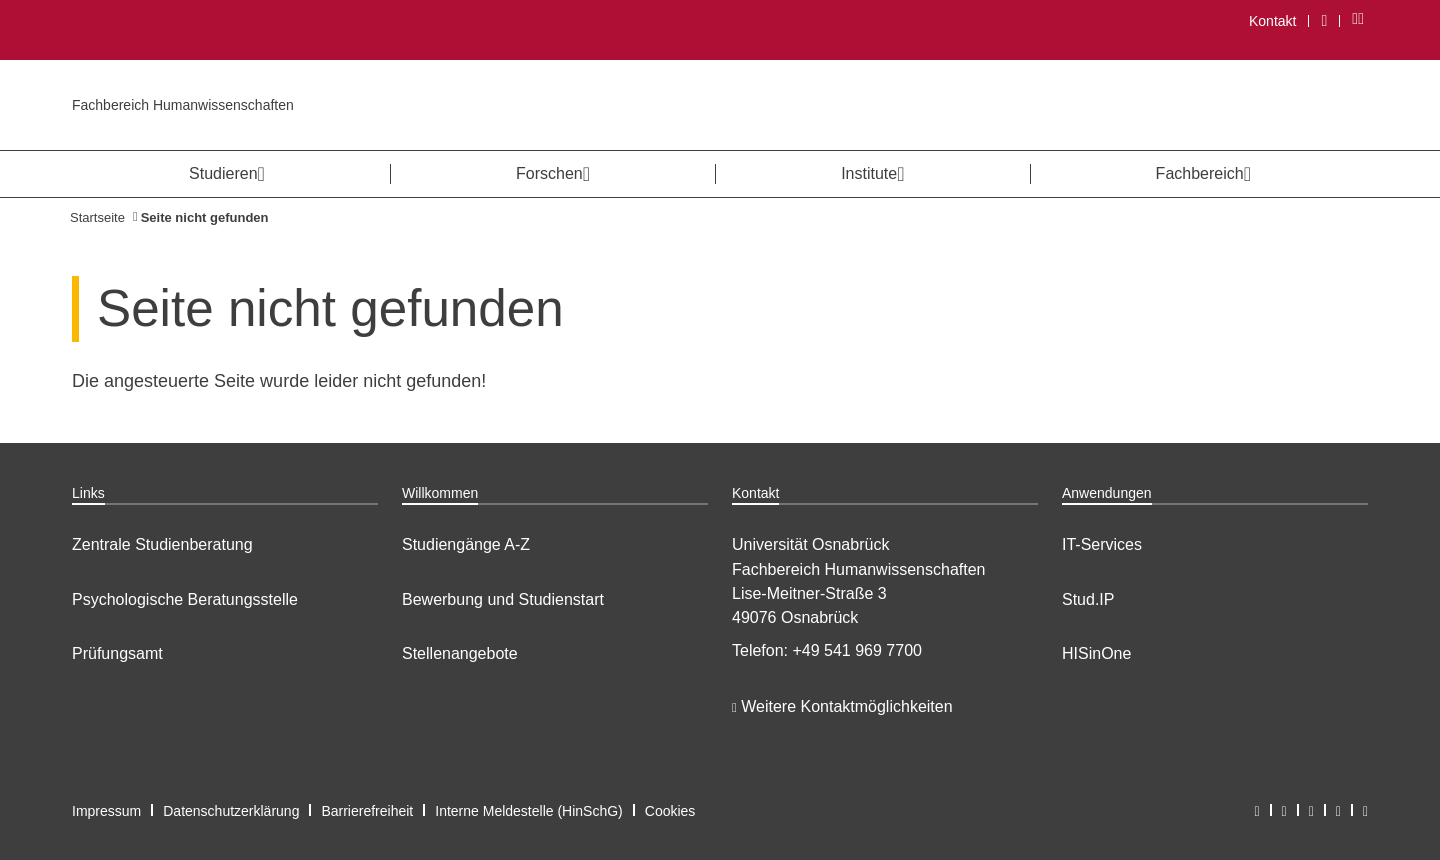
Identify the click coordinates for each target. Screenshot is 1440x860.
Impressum (106, 811)
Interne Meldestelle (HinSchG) (529, 811)
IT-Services (1102, 544)
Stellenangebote (460, 653)
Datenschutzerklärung (231, 811)
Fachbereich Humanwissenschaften (183, 105)
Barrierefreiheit (367, 811)
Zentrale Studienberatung (162, 544)
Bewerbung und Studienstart (503, 599)
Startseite (97, 217)
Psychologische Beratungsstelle (185, 599)
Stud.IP (1088, 599)
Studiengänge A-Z (466, 544)
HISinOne (1096, 653)
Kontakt (1272, 21)
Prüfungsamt (117, 653)
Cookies (670, 811)
